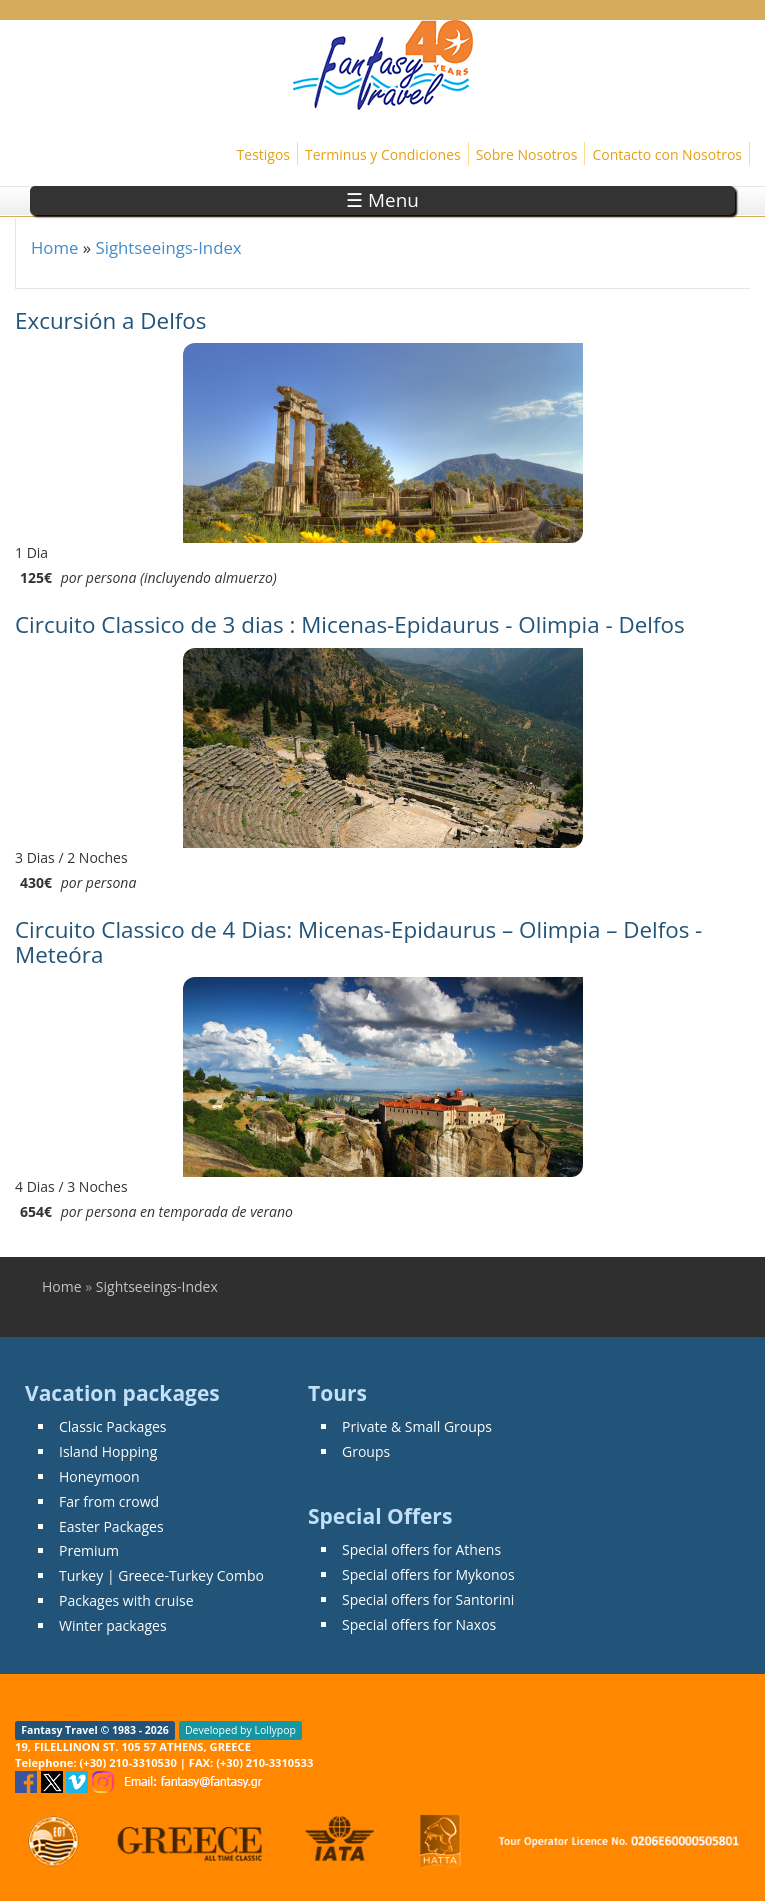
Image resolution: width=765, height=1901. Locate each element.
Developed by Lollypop (240, 1730)
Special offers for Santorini (428, 1599)
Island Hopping (108, 1451)
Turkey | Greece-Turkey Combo (161, 1575)
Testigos (263, 154)
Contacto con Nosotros (667, 154)
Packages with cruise (126, 1600)
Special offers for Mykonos (428, 1574)
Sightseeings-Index (168, 247)
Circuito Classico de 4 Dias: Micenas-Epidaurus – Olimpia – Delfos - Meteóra (358, 942)
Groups (366, 1451)
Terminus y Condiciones (383, 154)
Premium (89, 1550)
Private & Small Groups (417, 1426)
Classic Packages (113, 1426)
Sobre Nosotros (527, 154)
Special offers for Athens (421, 1549)
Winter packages (113, 1625)
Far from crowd (109, 1501)
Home (54, 247)
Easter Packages (111, 1526)
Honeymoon (99, 1476)
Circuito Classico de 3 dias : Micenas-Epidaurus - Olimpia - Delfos (350, 624)
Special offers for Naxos (419, 1624)
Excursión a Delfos (111, 320)
